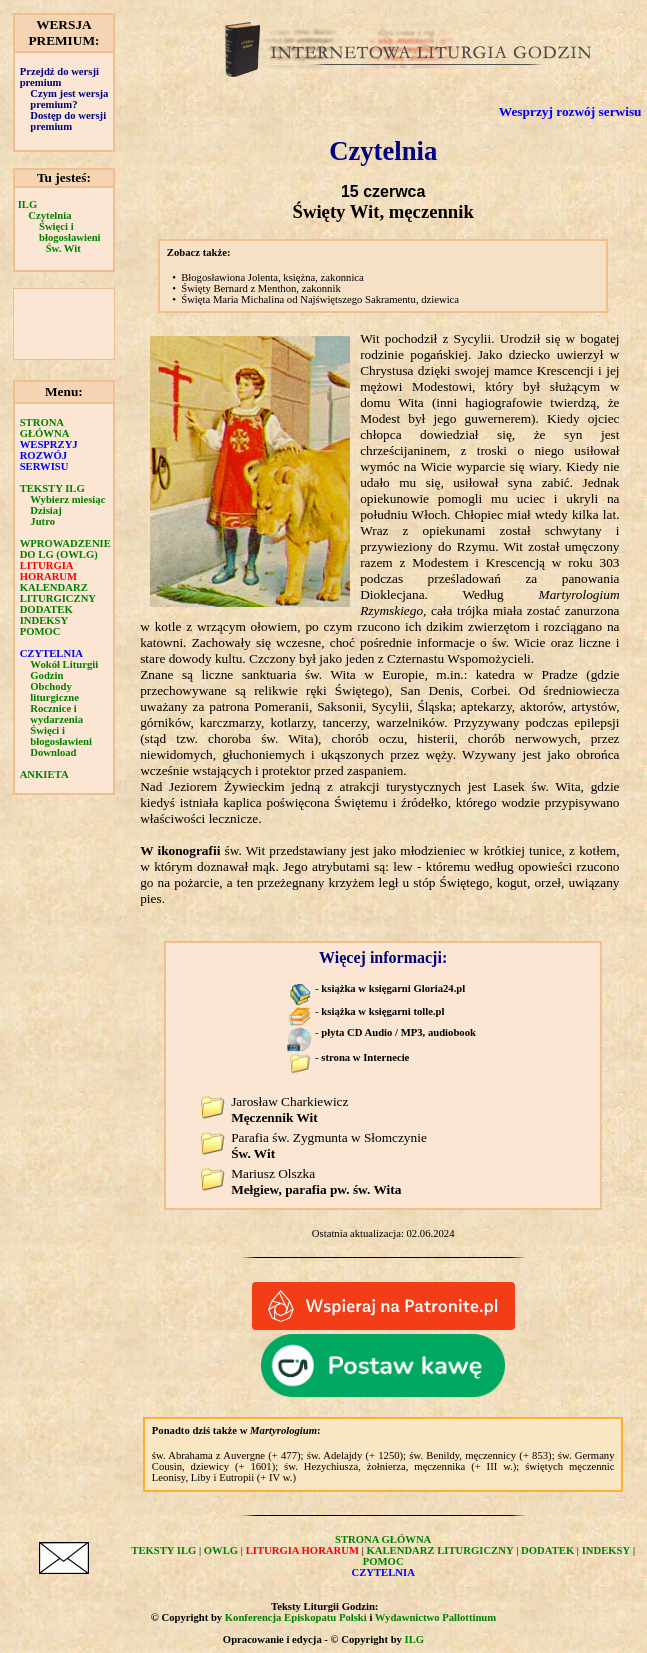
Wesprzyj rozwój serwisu (570, 111)
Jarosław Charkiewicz (289, 1109)
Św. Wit (63, 248)
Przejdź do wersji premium (59, 77)
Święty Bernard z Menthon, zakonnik (261, 288)
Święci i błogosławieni (70, 232)
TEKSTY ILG (52, 488)
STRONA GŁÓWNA (45, 428)
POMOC (40, 631)
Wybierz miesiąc (67, 499)
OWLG (221, 1550)
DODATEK (46, 609)
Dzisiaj (45, 510)
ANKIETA (44, 774)
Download (53, 752)
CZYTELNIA (51, 653)
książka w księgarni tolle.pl (382, 1011)
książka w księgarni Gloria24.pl (393, 988)
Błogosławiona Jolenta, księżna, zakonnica (272, 277)
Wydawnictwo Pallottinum (435, 1617)
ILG (28, 204)
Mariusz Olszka (316, 1181)
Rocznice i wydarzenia (56, 714)
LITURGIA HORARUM (48, 571)
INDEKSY (44, 620)
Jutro (42, 521)
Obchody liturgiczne (54, 692)
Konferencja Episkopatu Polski (296, 1617)
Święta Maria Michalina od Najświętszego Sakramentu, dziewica (320, 299)
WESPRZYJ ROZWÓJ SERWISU (49, 455)
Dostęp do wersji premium (68, 121)
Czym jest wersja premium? (69, 99)
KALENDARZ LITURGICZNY (58, 593)
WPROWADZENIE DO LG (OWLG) (65, 549)
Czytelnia (49, 215)
